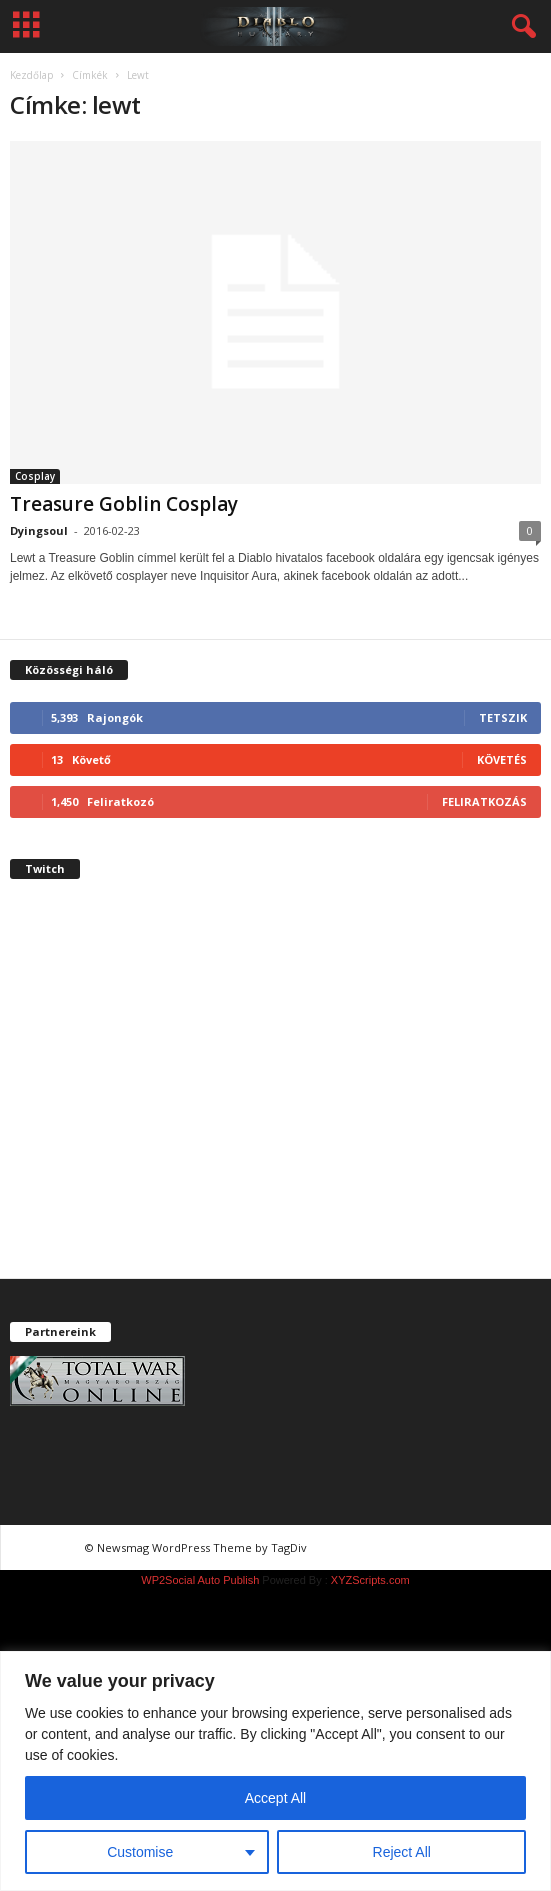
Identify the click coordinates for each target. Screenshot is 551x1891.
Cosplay (35, 476)
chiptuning (348, 1547)
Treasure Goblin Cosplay (124, 504)
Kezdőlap (31, 75)
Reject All (402, 1852)
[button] (520, 27)
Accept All (275, 1798)
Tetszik (503, 717)
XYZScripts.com (370, 1580)
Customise (140, 1852)
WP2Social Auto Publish (200, 1580)
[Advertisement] (275, 1096)
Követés (502, 759)
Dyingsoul (39, 530)
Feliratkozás (484, 801)
